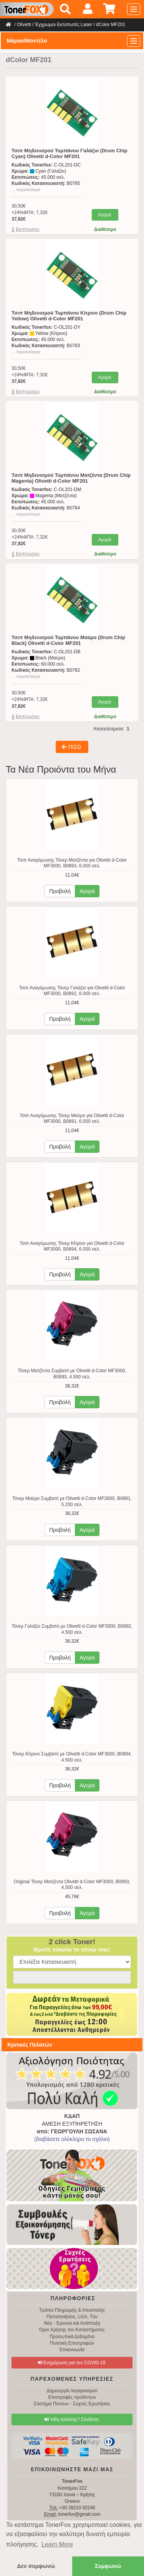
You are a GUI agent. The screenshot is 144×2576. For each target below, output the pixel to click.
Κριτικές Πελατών (29, 2045)
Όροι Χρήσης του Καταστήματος (72, 2329)
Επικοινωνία (72, 2349)
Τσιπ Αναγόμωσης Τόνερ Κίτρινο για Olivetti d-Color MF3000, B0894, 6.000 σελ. (72, 1246)
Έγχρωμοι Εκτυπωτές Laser (63, 24)
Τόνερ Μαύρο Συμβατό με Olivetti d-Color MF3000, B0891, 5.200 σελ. (72, 1501)
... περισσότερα (26, 189)
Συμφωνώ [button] (108, 2566)
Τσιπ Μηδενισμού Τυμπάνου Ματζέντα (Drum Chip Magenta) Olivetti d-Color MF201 (71, 478)
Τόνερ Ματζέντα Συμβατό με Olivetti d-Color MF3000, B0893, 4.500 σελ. (72, 1373)
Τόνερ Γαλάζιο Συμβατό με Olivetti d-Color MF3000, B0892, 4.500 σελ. (72, 1629)
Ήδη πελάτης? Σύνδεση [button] (71, 2419)
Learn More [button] (57, 2544)
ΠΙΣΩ (71, 747)
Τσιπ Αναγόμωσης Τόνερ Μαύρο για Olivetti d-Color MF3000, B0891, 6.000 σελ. (72, 1118)
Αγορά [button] (87, 891)
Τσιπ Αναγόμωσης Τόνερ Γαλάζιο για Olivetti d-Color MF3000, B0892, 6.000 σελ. (72, 991)
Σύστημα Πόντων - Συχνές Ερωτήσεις (72, 2403)
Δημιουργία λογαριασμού (72, 2390)
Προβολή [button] (60, 891)
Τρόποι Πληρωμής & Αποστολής (72, 2310)
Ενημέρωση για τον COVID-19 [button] (72, 2362)
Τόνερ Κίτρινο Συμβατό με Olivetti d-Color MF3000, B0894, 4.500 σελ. (72, 1757)
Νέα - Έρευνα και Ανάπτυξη (72, 2323)
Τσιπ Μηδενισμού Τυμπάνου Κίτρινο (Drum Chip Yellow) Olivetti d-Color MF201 (69, 315)
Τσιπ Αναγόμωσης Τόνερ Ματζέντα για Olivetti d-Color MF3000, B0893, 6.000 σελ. (72, 863)
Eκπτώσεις (28, 229)
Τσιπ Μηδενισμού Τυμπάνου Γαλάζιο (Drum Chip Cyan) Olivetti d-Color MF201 (69, 153)
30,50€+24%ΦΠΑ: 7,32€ (30, 212)
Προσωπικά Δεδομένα (72, 2336)
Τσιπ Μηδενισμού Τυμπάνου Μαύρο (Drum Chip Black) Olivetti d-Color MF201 (68, 640)
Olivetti (24, 24)
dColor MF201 (110, 24)
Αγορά (104, 215)
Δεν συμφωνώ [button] (36, 2566)
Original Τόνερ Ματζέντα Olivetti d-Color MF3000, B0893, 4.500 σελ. (72, 1884)
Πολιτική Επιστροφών (72, 2343)
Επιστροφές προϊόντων (72, 2397)
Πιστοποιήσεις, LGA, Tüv (71, 2316)
